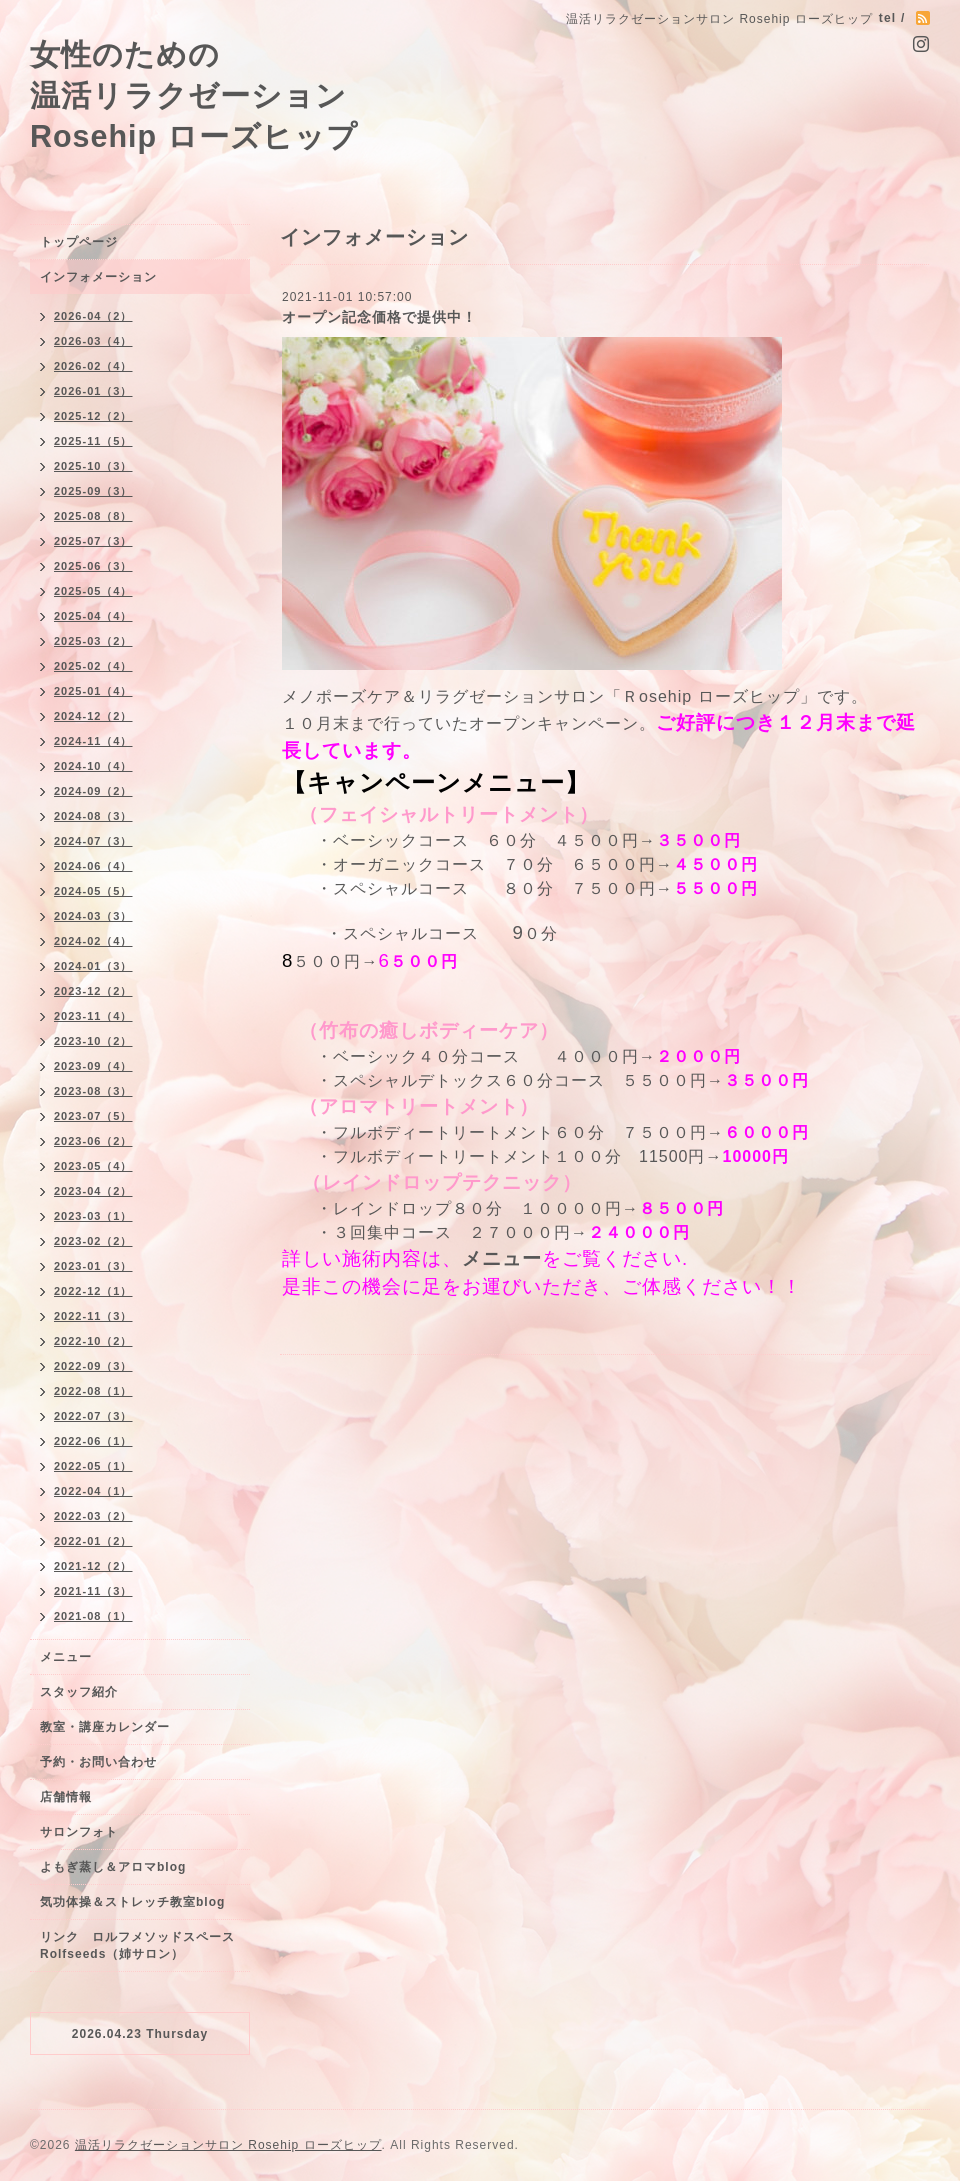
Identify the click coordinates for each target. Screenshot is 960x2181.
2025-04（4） (93, 616)
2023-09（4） (93, 1066)
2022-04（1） (93, 1491)
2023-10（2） (93, 1041)
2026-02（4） (93, 366)
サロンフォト (79, 1832)
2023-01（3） (93, 1266)
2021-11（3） (93, 1591)
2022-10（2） (93, 1341)
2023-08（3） (93, 1091)
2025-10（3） (93, 466)
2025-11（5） (93, 441)
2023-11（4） (93, 1016)
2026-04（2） (93, 316)
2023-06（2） (93, 1141)
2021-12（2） (93, 1566)
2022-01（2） (93, 1541)
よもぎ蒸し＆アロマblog (113, 1867)
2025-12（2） (93, 416)
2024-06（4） (93, 866)
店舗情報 (66, 1797)
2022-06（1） (93, 1441)
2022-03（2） (93, 1516)
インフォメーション (98, 277)
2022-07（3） (93, 1416)
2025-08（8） (93, 516)
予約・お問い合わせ (98, 1762)
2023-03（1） (93, 1216)
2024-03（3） (93, 916)
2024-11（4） (93, 741)
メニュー (502, 1258)
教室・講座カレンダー (105, 1727)
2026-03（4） (93, 341)
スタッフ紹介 (79, 1692)
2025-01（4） (93, 691)
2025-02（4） (93, 666)
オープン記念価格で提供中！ (379, 317)
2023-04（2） (93, 1191)
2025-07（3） (93, 541)
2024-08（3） (93, 816)
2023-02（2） (93, 1241)
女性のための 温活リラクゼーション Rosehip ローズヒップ (194, 95)
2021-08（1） (93, 1616)
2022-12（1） (93, 1291)
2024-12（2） (93, 716)
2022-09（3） (93, 1366)
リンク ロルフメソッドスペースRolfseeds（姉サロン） (137, 1945)
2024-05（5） (93, 891)
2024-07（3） (93, 841)
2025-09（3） (93, 491)
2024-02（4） (93, 941)
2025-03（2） (93, 641)
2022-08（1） (93, 1391)
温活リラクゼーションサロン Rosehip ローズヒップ (228, 2145)
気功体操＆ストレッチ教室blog (132, 1902)
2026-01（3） (93, 391)
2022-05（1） (93, 1466)
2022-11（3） (93, 1316)
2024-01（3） (93, 966)
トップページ (79, 242)
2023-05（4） (93, 1166)
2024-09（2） (93, 791)
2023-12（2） (93, 991)
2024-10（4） (93, 766)
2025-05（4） (93, 591)
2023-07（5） (93, 1116)
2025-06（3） (93, 566)
